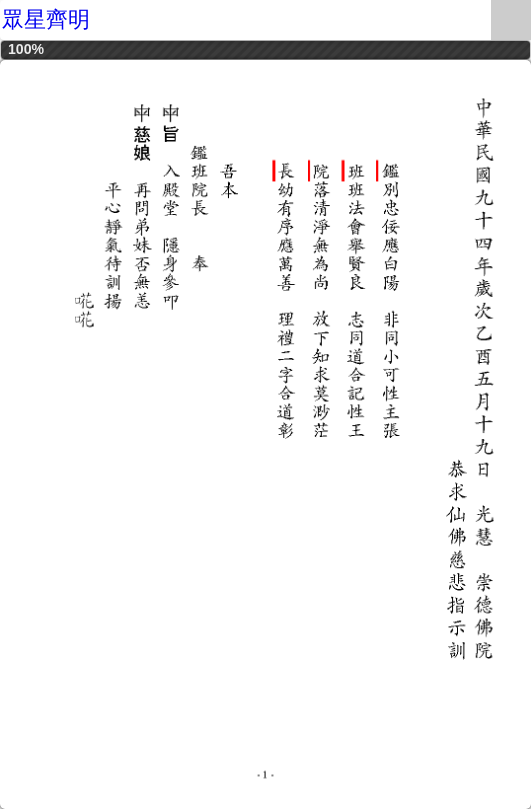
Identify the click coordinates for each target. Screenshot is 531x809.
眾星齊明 (46, 19)
